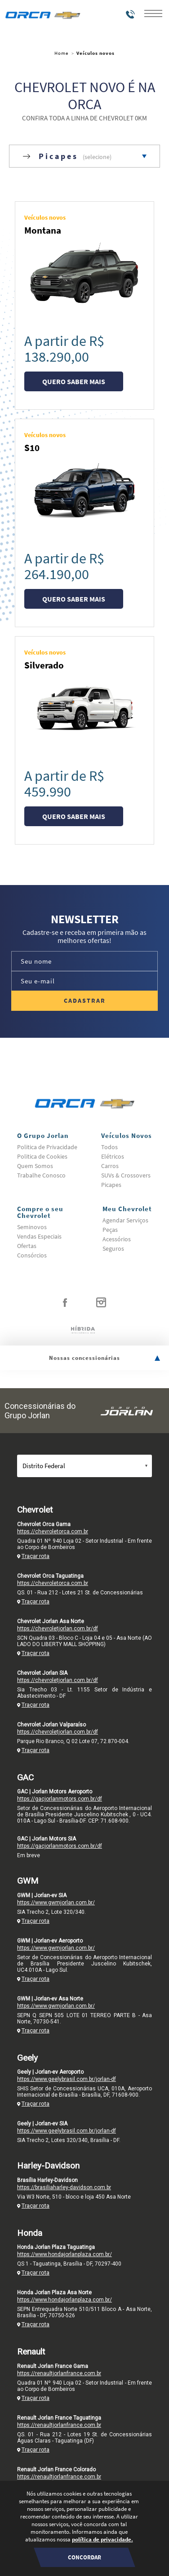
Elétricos (112, 1156)
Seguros (113, 1248)
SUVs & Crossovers (126, 1175)
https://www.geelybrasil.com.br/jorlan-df (66, 2079)
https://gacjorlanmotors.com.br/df (59, 1799)
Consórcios (32, 1255)
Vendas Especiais (39, 1236)
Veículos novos (95, 53)
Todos (109, 1147)
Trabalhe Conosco (41, 1175)
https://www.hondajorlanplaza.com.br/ (64, 2254)
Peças (110, 1230)
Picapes (111, 1185)
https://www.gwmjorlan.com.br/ (56, 1902)
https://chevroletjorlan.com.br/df (57, 1628)
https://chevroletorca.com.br (52, 1531)
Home (61, 53)
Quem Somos (35, 1166)
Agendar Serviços (125, 1220)
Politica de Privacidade (47, 1147)
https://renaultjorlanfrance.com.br (59, 2373)
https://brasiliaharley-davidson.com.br (64, 2187)
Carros (110, 1166)
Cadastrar (85, 1000)
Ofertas (26, 1246)
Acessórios (116, 1239)
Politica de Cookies (42, 1156)
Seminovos (32, 1227)
